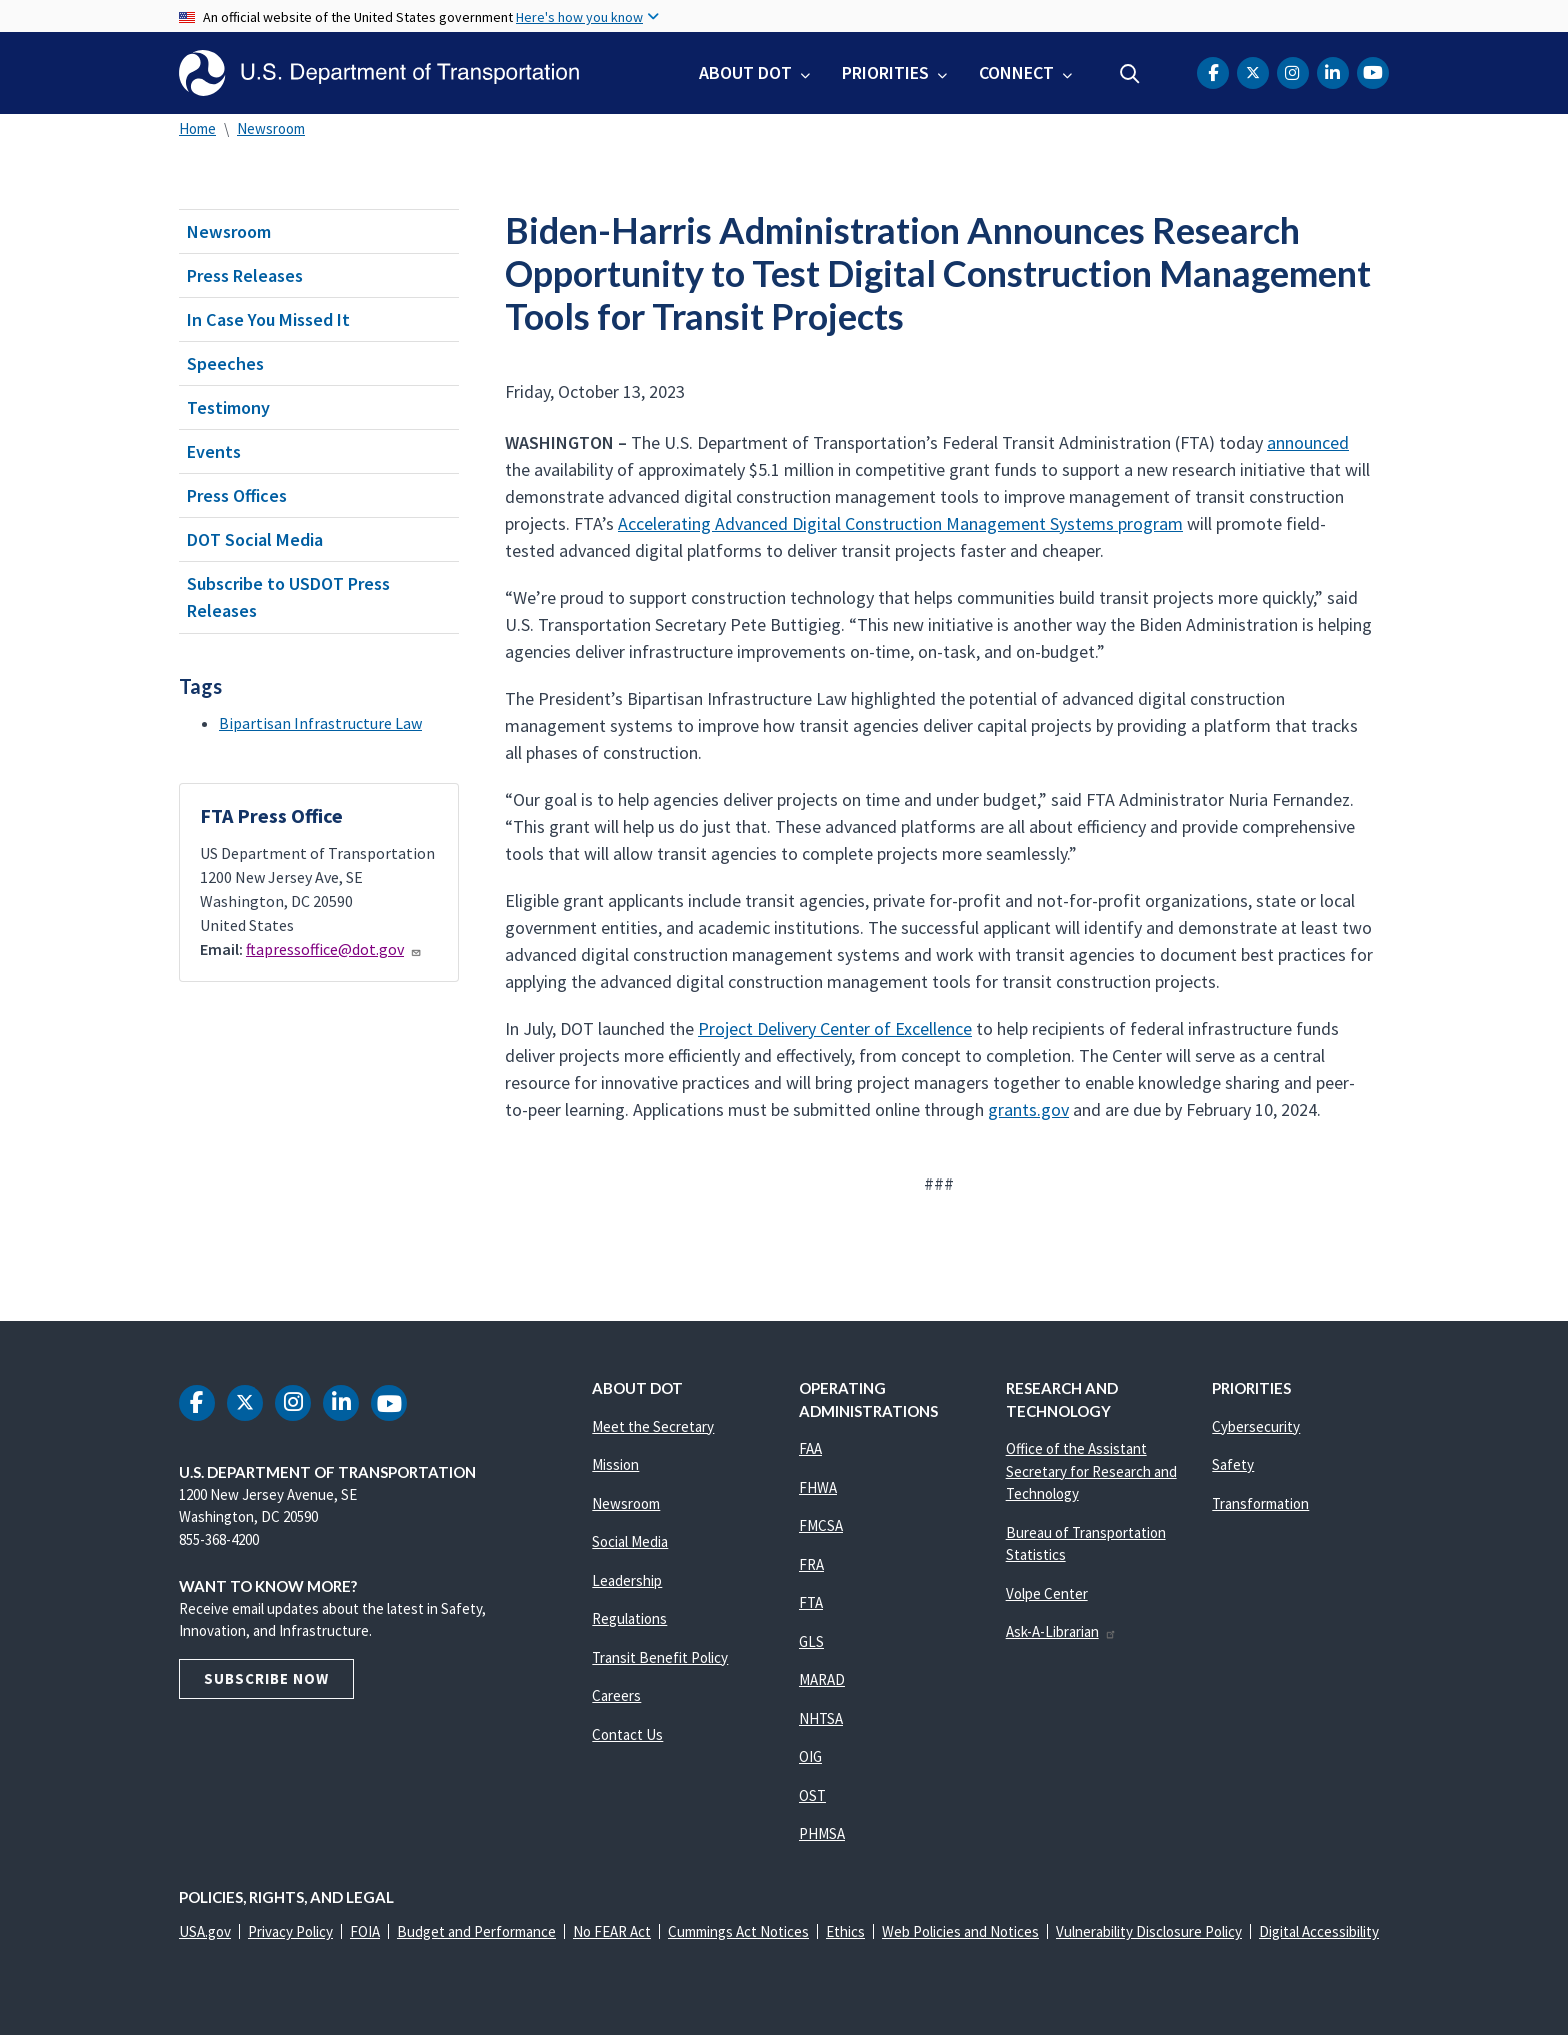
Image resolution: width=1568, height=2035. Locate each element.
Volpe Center (1047, 1593)
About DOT (745, 72)
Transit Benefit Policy (660, 1657)
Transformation (1260, 1503)
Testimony (228, 407)
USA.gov (205, 1931)
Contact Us (627, 1734)
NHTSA (821, 1718)
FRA (811, 1564)
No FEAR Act (612, 1931)
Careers (616, 1695)
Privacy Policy (290, 1931)
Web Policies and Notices (960, 1931)
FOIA (365, 1931)
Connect (1016, 72)
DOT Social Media (255, 539)
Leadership (627, 1580)
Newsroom (271, 128)
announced (1308, 442)
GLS (811, 1641)
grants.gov (1028, 1109)
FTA (811, 1602)
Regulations (629, 1618)
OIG (810, 1756)
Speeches (225, 363)
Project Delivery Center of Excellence (835, 1028)
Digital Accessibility (1319, 1931)
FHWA (818, 1487)
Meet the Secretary (653, 1426)
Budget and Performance (476, 1931)
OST (812, 1795)
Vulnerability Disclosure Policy (1149, 1931)
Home (197, 128)
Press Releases (245, 275)
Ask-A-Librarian (1061, 1631)
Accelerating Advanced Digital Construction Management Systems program (900, 523)
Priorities (885, 72)
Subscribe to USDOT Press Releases (288, 597)
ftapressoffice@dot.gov (334, 949)
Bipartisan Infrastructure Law (320, 723)
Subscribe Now (266, 1678)
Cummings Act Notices (738, 1931)
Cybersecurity (1256, 1426)
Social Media (630, 1541)
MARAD (822, 1679)
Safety (1233, 1464)
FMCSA (821, 1525)
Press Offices (237, 495)
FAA (810, 1448)
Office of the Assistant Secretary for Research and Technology (1091, 1471)
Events (214, 451)
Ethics (845, 1931)
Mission (615, 1464)
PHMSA (822, 1833)
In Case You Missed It (268, 319)
